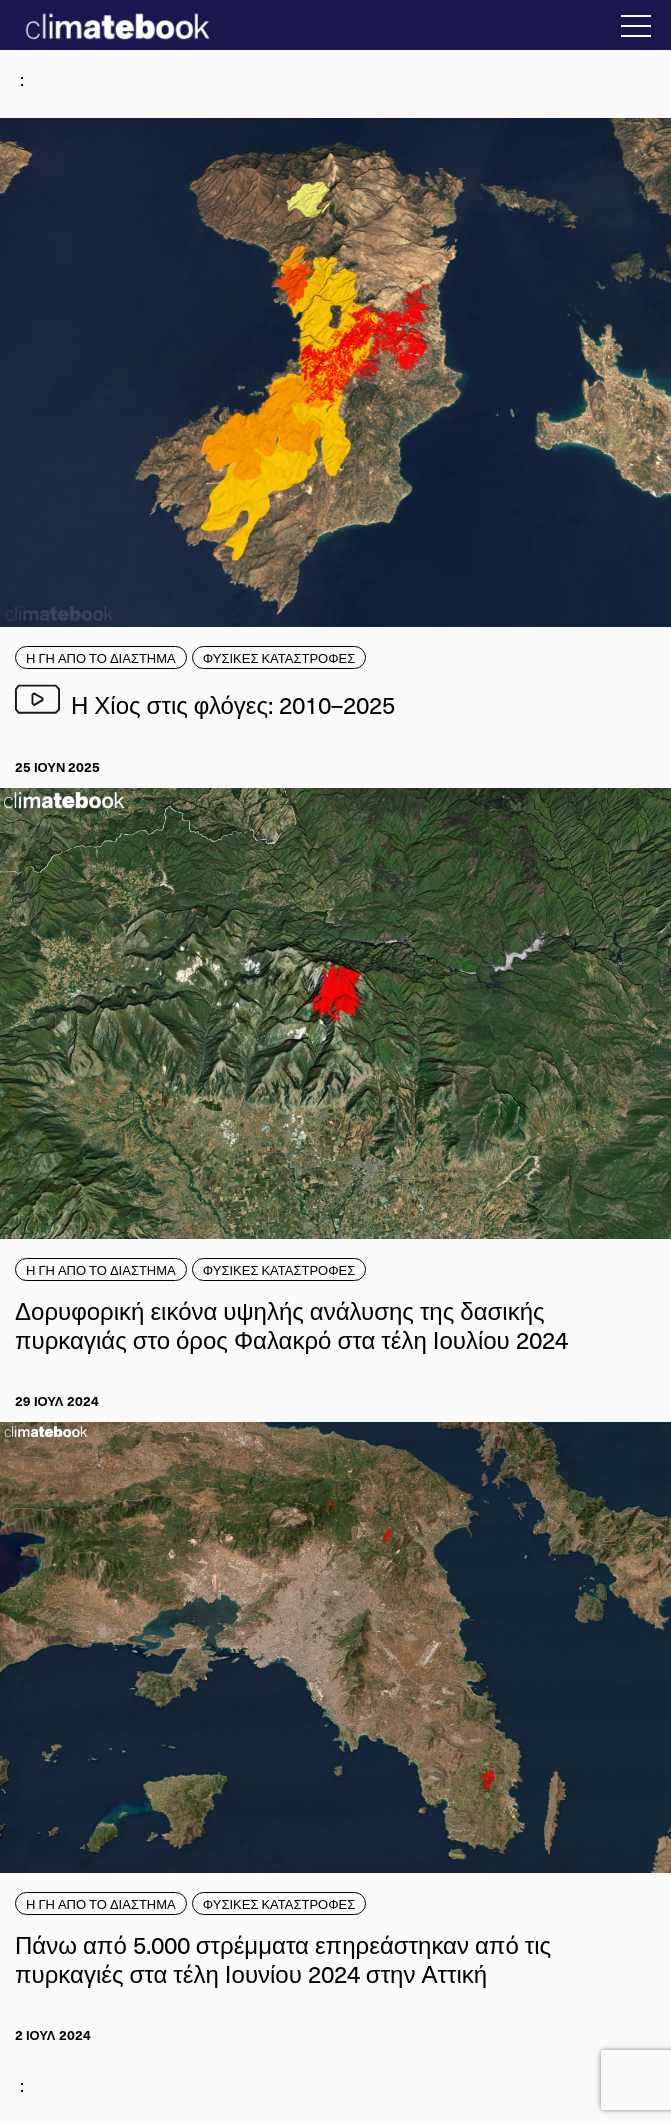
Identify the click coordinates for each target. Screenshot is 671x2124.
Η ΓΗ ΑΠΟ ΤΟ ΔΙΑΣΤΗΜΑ (101, 657)
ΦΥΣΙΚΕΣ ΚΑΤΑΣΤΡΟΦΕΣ (279, 657)
